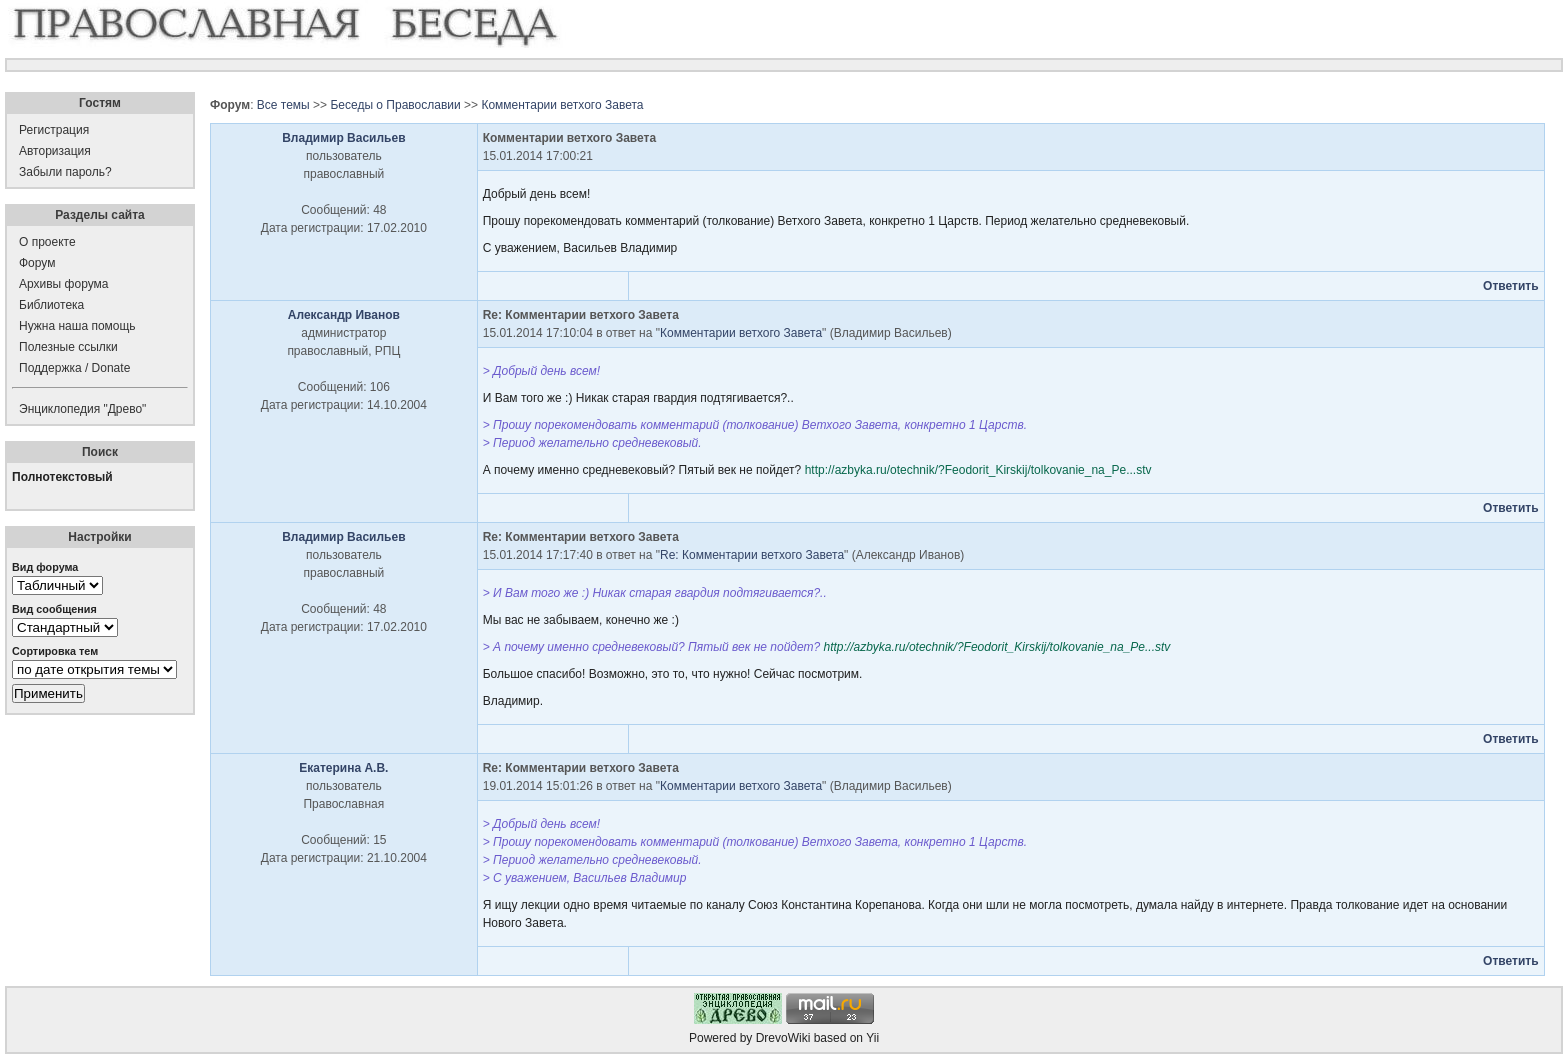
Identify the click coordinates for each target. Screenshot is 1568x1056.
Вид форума (45, 567)
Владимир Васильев (343, 138)
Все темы (283, 105)
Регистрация (54, 130)
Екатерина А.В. (343, 768)
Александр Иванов (344, 315)
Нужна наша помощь (77, 326)
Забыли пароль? (65, 172)
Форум (37, 263)
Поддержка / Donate (74, 368)
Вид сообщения (54, 609)
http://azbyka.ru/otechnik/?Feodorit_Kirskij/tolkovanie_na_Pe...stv (978, 470)
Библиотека (51, 305)
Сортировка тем (55, 651)
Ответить (1510, 286)
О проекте (47, 242)
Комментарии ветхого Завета (562, 105)
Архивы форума (63, 284)
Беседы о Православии (395, 105)
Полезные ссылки (68, 347)
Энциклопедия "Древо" (82, 409)
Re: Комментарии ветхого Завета (752, 555)
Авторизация (55, 151)
